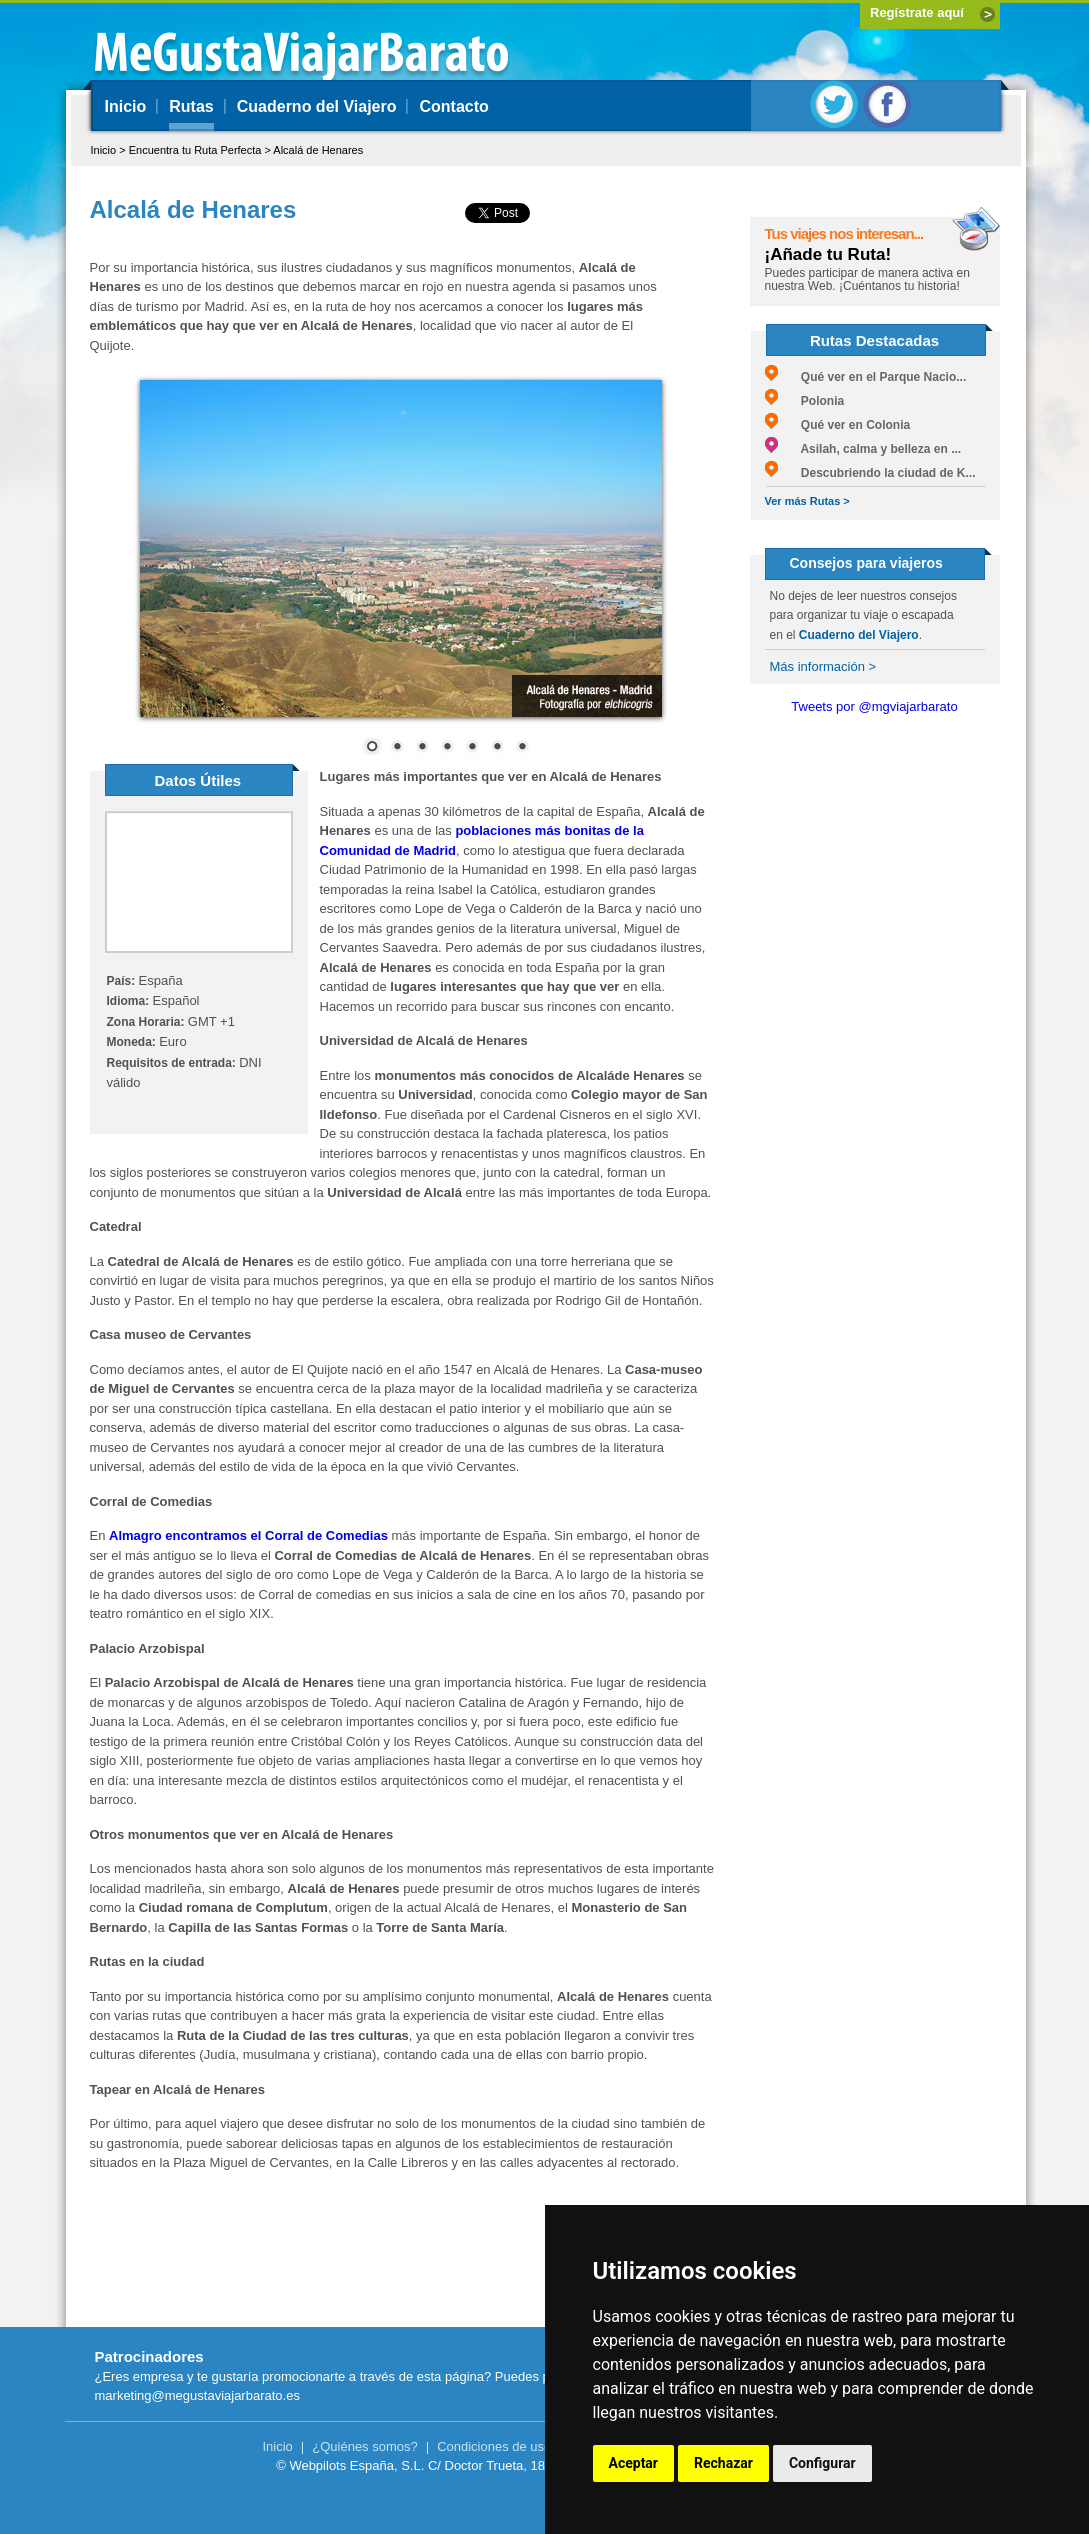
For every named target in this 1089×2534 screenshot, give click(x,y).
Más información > (823, 666)
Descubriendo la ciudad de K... (870, 473)
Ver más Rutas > (807, 501)
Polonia (805, 401)
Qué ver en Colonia (838, 425)
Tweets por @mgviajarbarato (874, 706)
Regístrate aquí (917, 12)
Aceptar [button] (634, 2463)
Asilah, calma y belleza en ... (863, 449)
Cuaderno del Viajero (317, 106)
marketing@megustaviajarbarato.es (197, 2395)
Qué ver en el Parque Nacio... (866, 377)
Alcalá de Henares (318, 150)
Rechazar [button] (723, 2463)
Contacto (453, 106)
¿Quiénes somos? (365, 2446)
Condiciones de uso (494, 2446)
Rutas (191, 106)
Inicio (126, 106)
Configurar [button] (822, 2463)
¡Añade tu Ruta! (828, 254)
